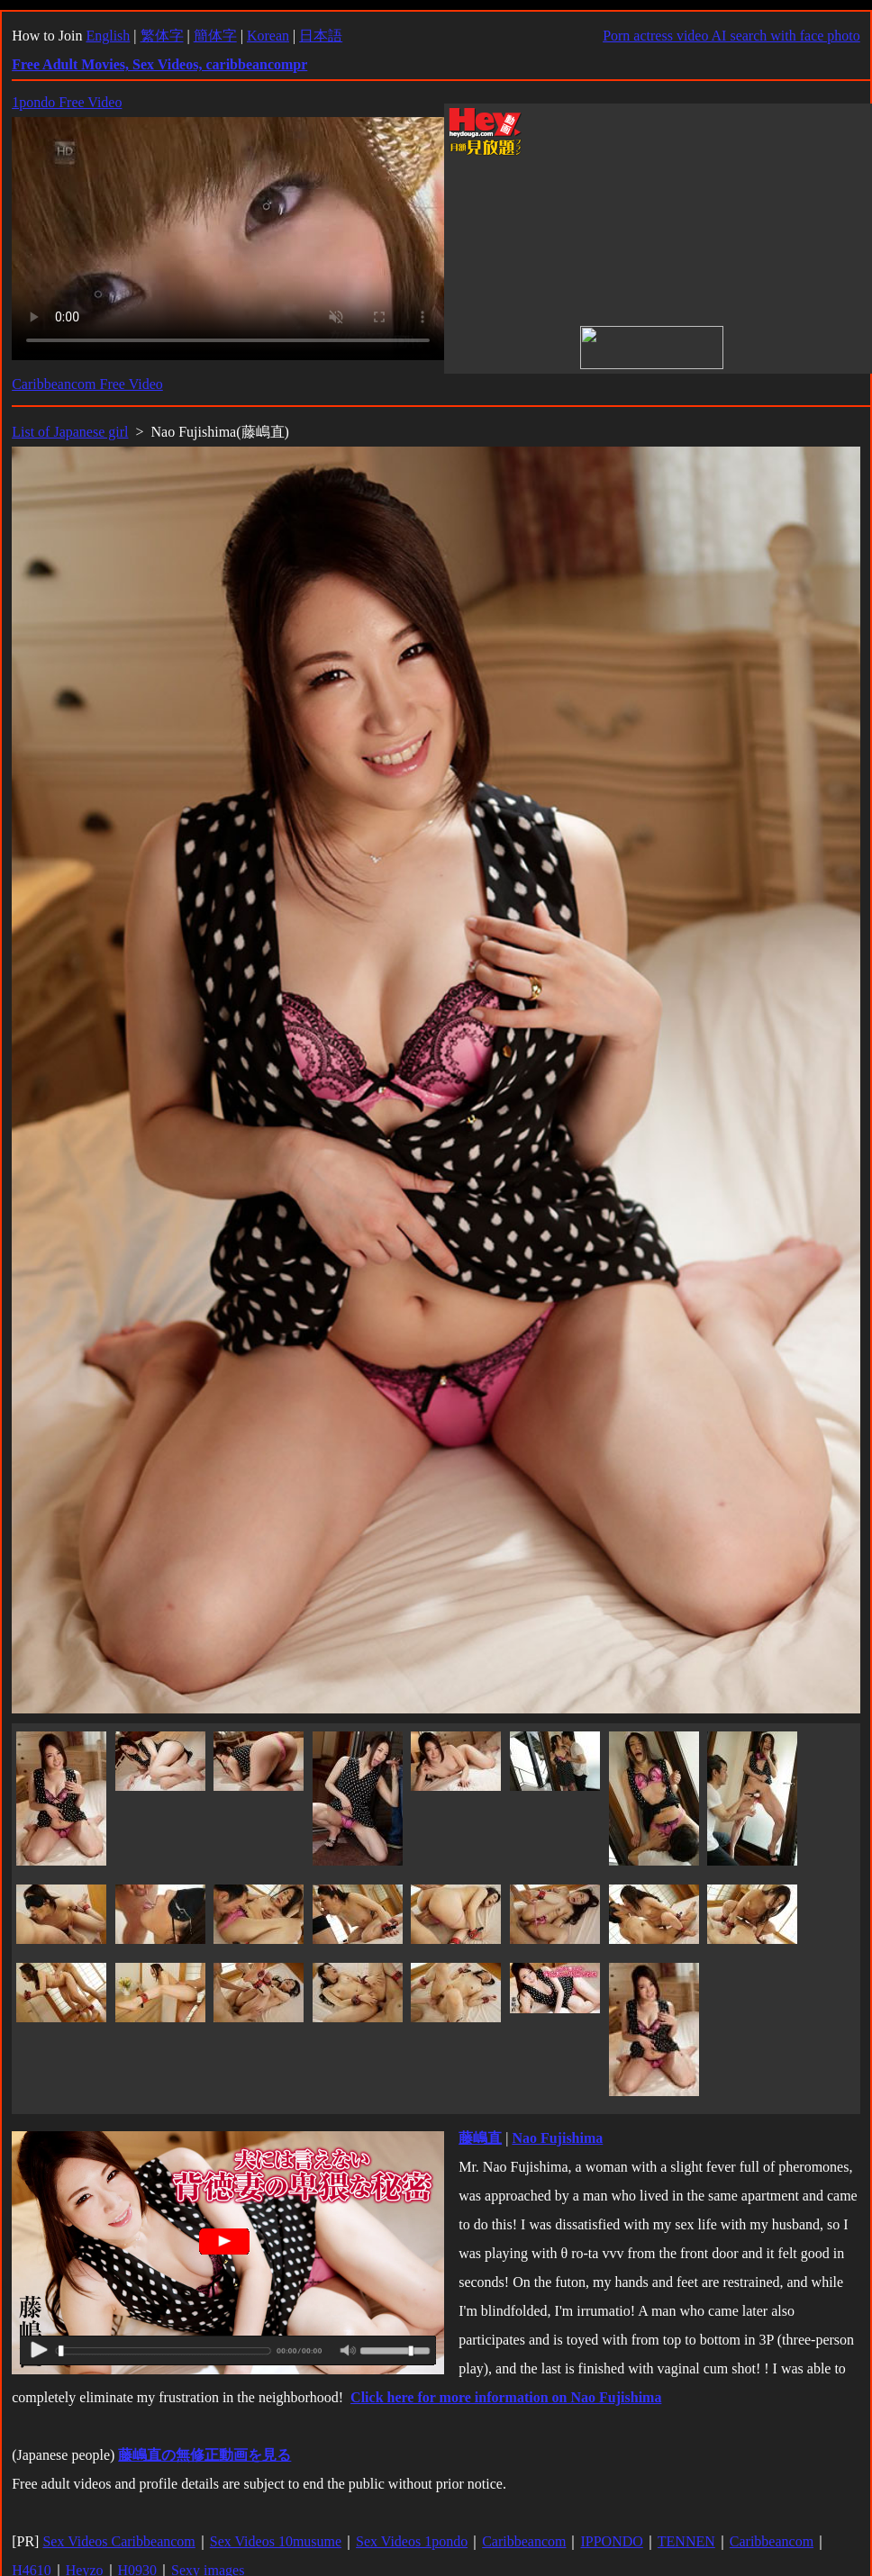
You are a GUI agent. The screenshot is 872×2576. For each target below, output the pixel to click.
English (108, 35)
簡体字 (215, 35)
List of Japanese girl (70, 431)
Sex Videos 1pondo (412, 2541)
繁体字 (162, 35)
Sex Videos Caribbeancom (118, 2541)
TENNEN (686, 2541)
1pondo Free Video (67, 102)
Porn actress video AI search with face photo (731, 35)
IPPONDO (611, 2541)
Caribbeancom (524, 2541)
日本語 (320, 35)
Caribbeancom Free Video (87, 384)
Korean (268, 35)
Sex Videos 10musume (275, 2541)
